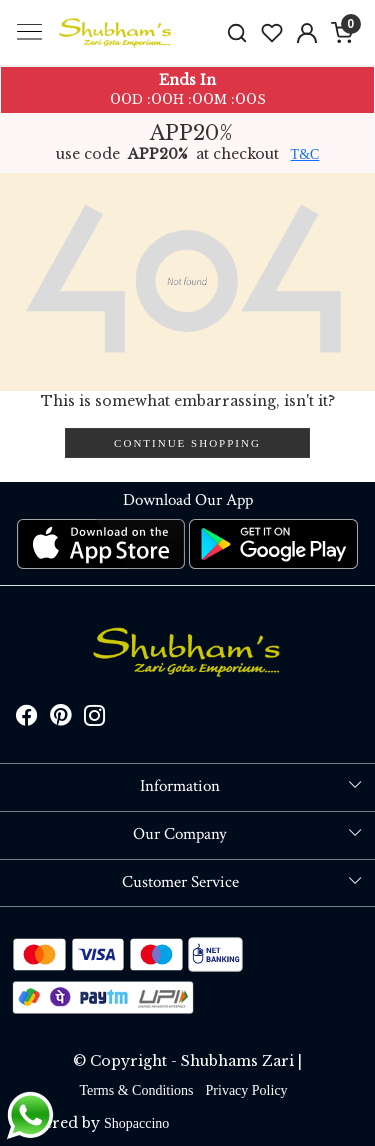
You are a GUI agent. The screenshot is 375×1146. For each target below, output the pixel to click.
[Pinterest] (61, 718)
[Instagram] (95, 718)
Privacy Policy (247, 1090)
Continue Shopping (187, 443)
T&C (305, 154)
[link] (237, 32)
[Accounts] (306, 33)
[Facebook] (27, 718)
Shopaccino (136, 1123)
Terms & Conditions (136, 1090)
